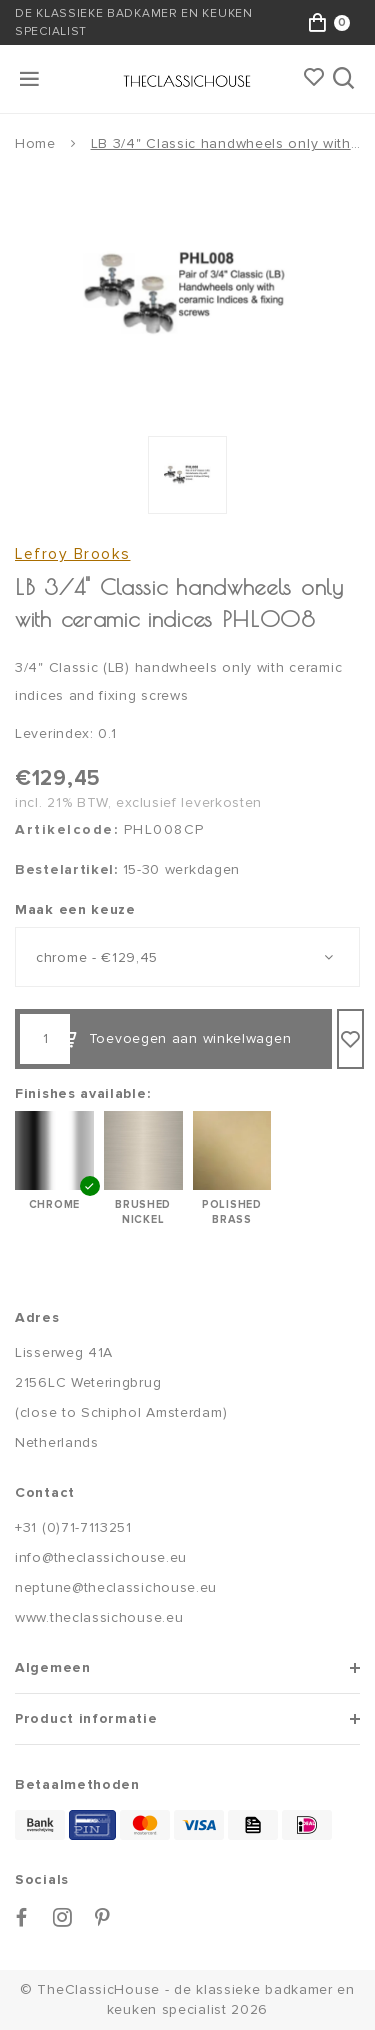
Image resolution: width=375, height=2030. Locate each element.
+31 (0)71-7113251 (73, 1527)
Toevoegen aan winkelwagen (173, 1039)
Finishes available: (82, 1093)
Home (35, 143)
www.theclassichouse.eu (99, 1617)
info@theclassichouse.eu (101, 1557)
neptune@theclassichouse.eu (116, 1587)
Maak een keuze (75, 909)
